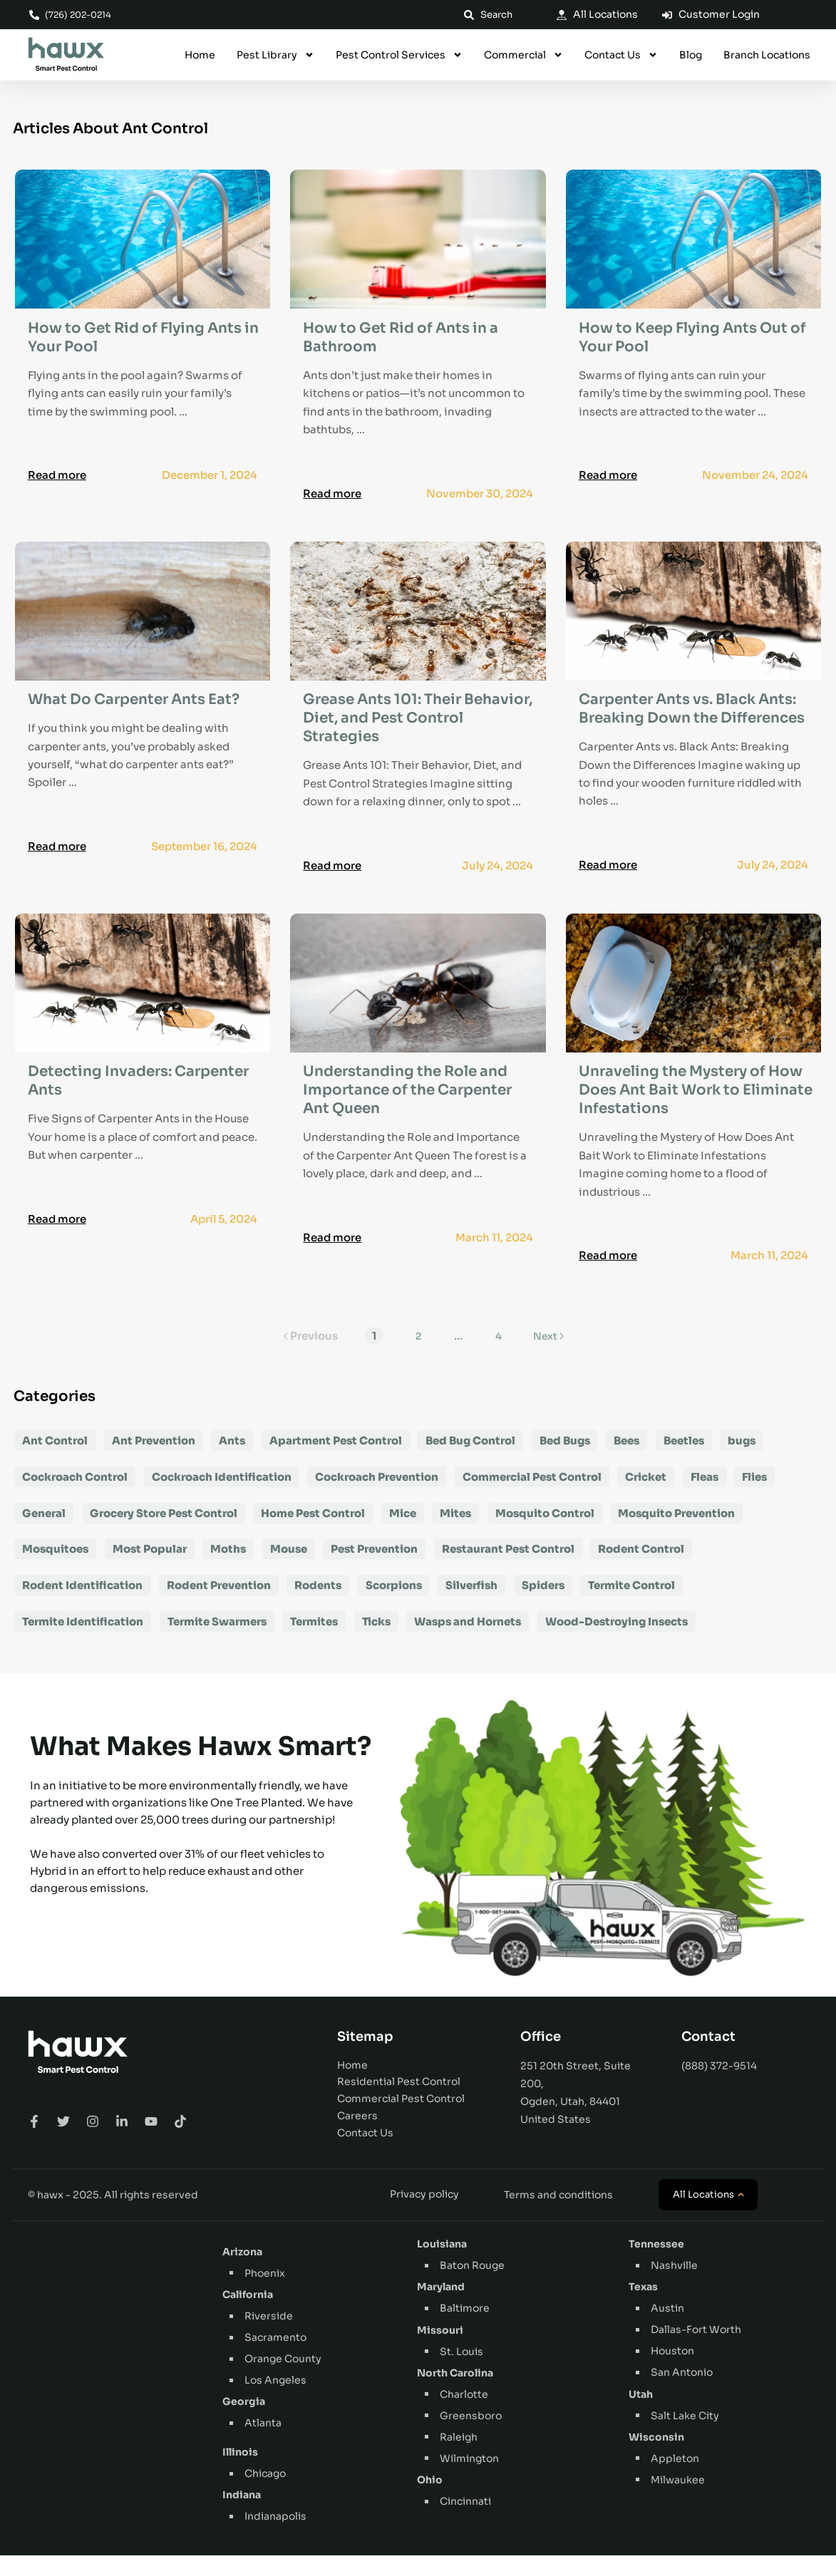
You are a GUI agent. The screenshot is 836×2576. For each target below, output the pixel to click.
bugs (741, 1461)
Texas (643, 2307)
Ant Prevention (153, 1461)
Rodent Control (641, 1569)
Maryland (441, 2307)
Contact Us (621, 56)
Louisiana (442, 2264)
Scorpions (394, 1606)
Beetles (684, 1461)
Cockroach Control (75, 1497)
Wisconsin (656, 2457)
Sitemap (365, 2056)
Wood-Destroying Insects (616, 1642)
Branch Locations (766, 56)
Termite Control (631, 1606)
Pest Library (275, 56)
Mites (455, 1533)
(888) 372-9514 (719, 2085)
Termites (314, 1642)
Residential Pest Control (398, 2102)
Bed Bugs (565, 1461)
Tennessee (656, 2264)
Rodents (317, 1606)
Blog (690, 56)
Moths (228, 1569)
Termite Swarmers (217, 1642)
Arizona (242, 2272)
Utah (641, 2414)
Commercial (523, 56)
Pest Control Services (399, 56)
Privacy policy (424, 2214)
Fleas (704, 1497)
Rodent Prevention (219, 1606)
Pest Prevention (374, 1569)
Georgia (243, 2422)
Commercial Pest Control (532, 1497)
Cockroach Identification (221, 1497)
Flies (754, 1497)
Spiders (543, 1606)
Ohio (430, 2500)
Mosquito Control (544, 1533)
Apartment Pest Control (335, 1461)
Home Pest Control (313, 1533)
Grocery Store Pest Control (163, 1533)
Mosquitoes (55, 1569)
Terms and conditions (558, 2215)
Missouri (440, 2350)
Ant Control (55, 1461)
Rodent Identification (82, 1606)
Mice (402, 1533)
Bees (626, 1461)
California (247, 2315)
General (44, 1533)
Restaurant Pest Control (508, 1569)
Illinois (240, 2472)
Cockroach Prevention (376, 1497)
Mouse (288, 1569)
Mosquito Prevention (676, 1533)
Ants (232, 1461)
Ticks (376, 1642)
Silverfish (471, 1606)
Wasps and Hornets (467, 1642)
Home (200, 56)
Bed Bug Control (470, 1461)
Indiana (241, 2515)
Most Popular (150, 1569)
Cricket (645, 1497)
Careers (357, 2136)
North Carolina (455, 2393)
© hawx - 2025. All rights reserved (113, 2215)
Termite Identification (82, 1642)
